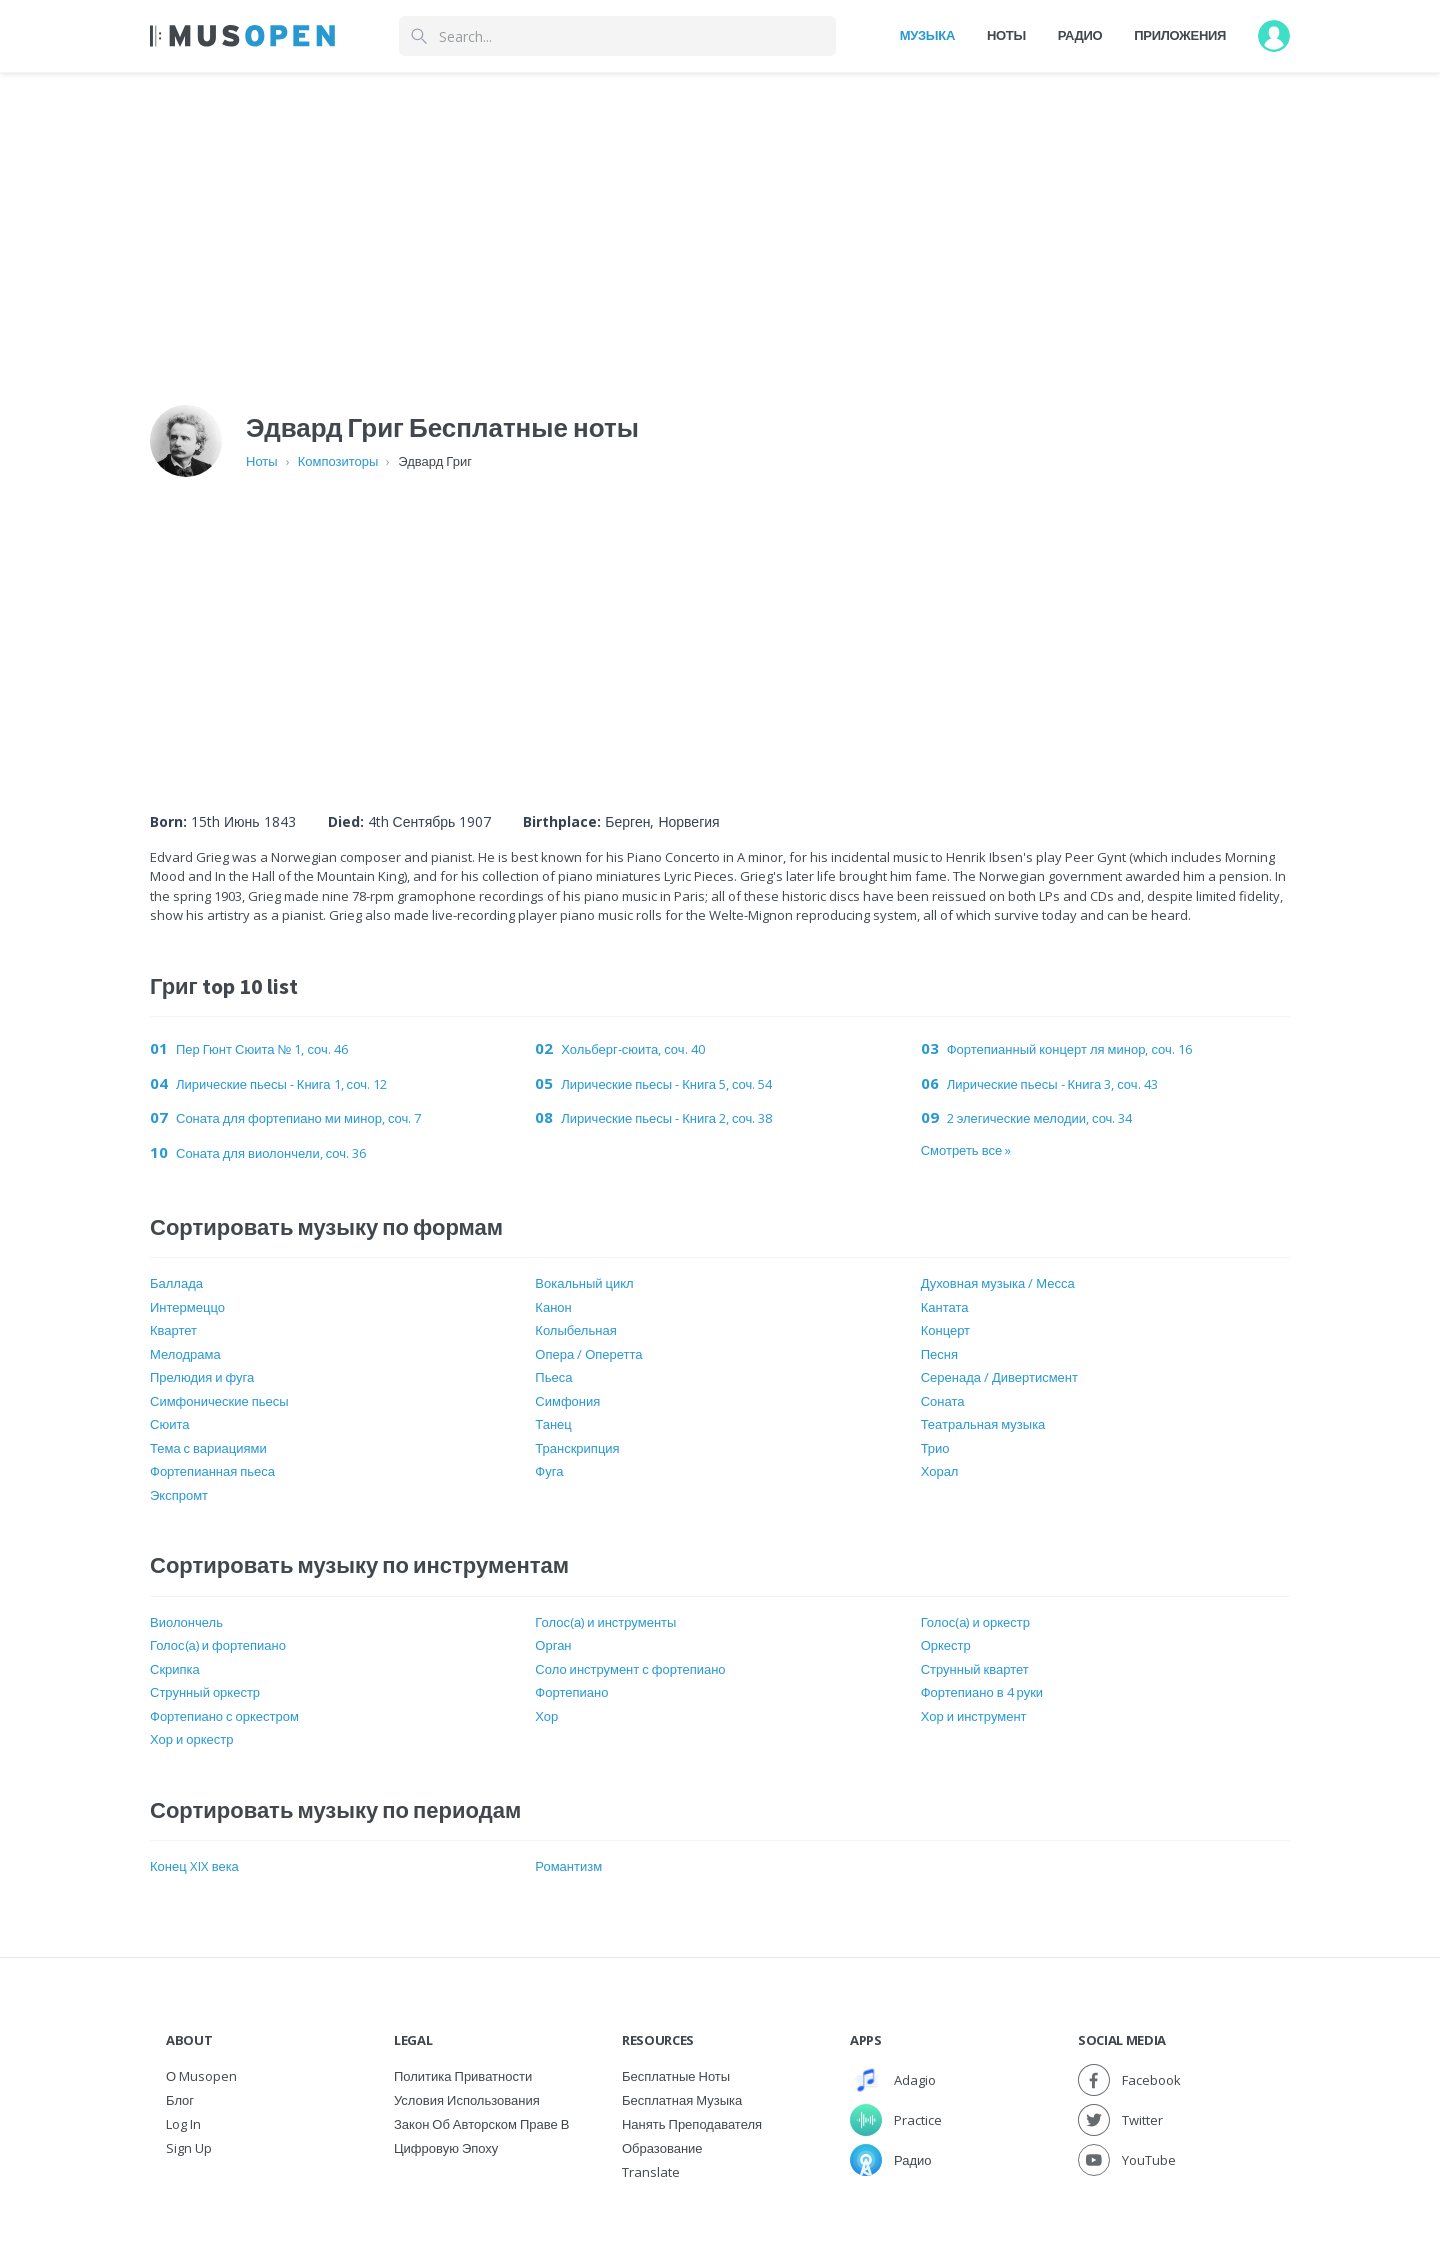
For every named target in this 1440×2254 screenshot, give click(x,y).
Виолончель (186, 1622)
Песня (939, 1354)
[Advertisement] (768, 622)
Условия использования (467, 2100)
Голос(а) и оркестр (975, 1622)
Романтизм (568, 1866)
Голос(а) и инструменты (605, 1622)
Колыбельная (575, 1330)
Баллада (176, 1283)
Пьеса (553, 1377)
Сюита (169, 1424)
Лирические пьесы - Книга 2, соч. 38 (666, 1118)
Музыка (927, 35)
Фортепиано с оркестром (224, 1716)
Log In (183, 2124)
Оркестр (946, 1645)
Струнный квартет (975, 1669)
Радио (1080, 35)
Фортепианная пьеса (212, 1471)
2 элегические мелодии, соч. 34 (1040, 1118)
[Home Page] (242, 36)
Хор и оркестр (191, 1739)
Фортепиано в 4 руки (982, 1692)
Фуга (549, 1471)
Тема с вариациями (208, 1448)
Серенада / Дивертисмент (999, 1377)
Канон (553, 1307)
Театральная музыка (983, 1424)
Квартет (173, 1330)
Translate (651, 2172)
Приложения (1180, 35)
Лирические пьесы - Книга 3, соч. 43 (1052, 1084)
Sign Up (189, 2148)
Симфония (567, 1401)
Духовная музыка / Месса (998, 1283)
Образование (662, 2148)
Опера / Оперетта (588, 1354)
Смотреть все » (966, 1150)
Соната (943, 1401)
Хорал (940, 1471)
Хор (546, 1716)
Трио (935, 1448)
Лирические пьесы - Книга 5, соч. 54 (666, 1084)
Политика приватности (463, 2076)
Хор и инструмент (974, 1716)
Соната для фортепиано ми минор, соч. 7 (298, 1118)
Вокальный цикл (584, 1283)
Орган (553, 1645)
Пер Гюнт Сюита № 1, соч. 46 (262, 1049)
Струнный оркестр (205, 1692)
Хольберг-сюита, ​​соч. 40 (632, 1049)
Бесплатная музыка (682, 2100)
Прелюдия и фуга (202, 1377)
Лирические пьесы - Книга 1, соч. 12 (281, 1084)
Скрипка (175, 1669)
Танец (553, 1424)
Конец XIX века (194, 1866)
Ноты (1006, 35)
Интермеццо (187, 1307)
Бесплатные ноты (676, 2076)
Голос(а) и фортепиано (218, 1645)
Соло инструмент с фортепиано (630, 1669)
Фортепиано (571, 1692)
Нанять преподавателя (692, 2124)
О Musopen (201, 2076)
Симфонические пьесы (219, 1401)
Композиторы (338, 461)
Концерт (945, 1330)
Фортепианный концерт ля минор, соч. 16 (1069, 1049)
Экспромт (179, 1495)
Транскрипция (577, 1448)
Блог (180, 2100)
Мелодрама (185, 1354)
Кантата (945, 1307)
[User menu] (1274, 36)
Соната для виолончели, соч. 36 (271, 1153)
